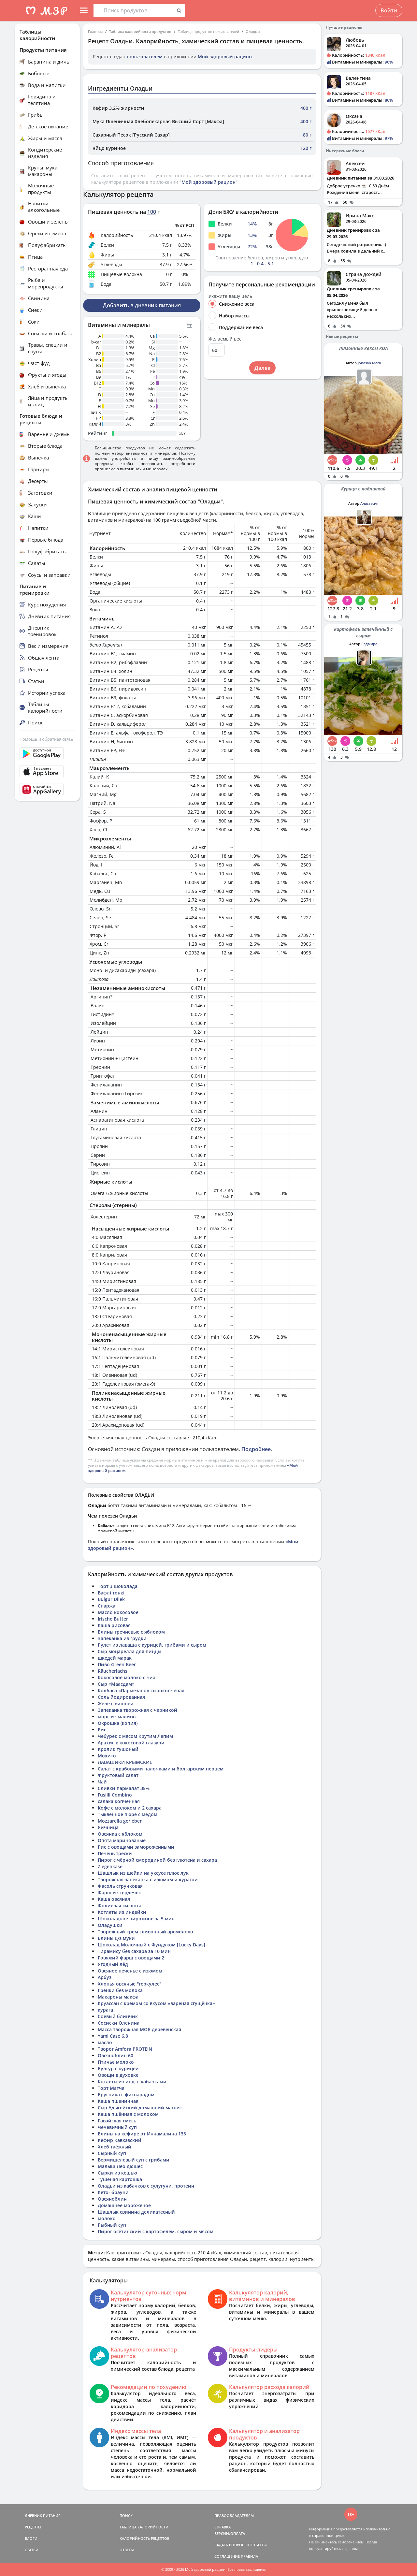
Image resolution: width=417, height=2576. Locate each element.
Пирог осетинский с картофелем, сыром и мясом (155, 2231)
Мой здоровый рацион (225, 56)
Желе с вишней (116, 1703)
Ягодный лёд (113, 1964)
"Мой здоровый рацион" (208, 182)
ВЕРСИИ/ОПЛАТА (229, 2533)
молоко (107, 2218)
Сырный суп (112, 2153)
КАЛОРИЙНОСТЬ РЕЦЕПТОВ (144, 2538)
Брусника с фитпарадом (126, 2094)
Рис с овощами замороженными (136, 1847)
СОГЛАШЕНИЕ (227, 2556)
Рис (102, 1729)
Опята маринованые (122, 1840)
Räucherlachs (112, 1671)
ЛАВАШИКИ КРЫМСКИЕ (125, 1762)
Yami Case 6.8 (113, 2036)
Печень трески (115, 1853)
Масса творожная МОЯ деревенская (139, 2029)
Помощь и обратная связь (46, 739)
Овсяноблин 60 (115, 2055)
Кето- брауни (113, 2192)
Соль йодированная (121, 1697)
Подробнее (256, 1449)
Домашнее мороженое (124, 2205)
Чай (102, 1782)
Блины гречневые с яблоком (131, 1632)
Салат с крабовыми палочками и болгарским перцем (160, 1769)
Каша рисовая (114, 1625)
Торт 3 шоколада (117, 1586)
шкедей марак (115, 1658)
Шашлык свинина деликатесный (136, 2212)
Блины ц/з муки (116, 1938)
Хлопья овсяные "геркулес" (129, 1984)
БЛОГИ (31, 2538)
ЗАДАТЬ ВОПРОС (229, 2544)
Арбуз (104, 1977)
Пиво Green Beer (117, 1664)
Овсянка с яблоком (120, 1834)
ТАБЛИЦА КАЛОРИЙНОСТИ (144, 2527)
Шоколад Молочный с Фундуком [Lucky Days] (151, 1945)
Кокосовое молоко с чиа (126, 1677)
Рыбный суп (112, 2225)
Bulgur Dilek (111, 1599)
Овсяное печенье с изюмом (130, 1971)
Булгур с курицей (118, 2068)
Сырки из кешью (117, 2173)
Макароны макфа (118, 1997)
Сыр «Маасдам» (116, 1684)
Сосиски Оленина (118, 2023)
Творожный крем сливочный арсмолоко (145, 1931)
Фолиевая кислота (119, 1905)
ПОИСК (126, 2515)
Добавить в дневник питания (142, 305)
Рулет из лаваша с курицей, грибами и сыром (152, 1645)
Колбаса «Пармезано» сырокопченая (141, 1690)
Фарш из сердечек (119, 1892)
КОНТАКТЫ (257, 2544)
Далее (262, 367)
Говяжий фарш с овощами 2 (131, 1958)
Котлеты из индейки (122, 1912)
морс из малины (117, 1716)
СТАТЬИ (31, 2549)
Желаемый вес (224, 339)
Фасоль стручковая (120, 1886)
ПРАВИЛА (249, 2556)
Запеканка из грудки (122, 1638)
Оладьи (253, 31)
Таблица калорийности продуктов (140, 31)
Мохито (107, 1756)
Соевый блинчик (118, 2016)
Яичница (108, 1827)
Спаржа (106, 1606)
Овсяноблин (112, 2199)
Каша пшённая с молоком (128, 2114)
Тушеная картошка (120, 2179)
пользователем (145, 56)
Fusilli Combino (115, 1795)
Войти (389, 10)
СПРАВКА (222, 2527)
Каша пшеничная (118, 2101)
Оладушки (110, 1925)
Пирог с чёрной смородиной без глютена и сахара (157, 1860)
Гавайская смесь (117, 2121)
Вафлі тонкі (111, 1593)
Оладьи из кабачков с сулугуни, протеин (146, 2186)
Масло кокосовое (118, 1612)
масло (105, 2042)
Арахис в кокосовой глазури (131, 1742)
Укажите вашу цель (230, 296)
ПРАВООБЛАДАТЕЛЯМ (234, 2515)
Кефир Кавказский (119, 2140)
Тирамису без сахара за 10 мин (134, 1951)
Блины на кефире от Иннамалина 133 (142, 2134)
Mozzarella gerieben (120, 1821)
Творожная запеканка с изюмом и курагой (148, 1879)
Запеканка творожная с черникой (137, 1710)
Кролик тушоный (118, 1749)
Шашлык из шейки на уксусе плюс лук (143, 1873)
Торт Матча (111, 2088)
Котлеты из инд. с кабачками (132, 2081)
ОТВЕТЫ (127, 2549)
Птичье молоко (116, 2062)
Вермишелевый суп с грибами (133, 2160)
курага (105, 2010)
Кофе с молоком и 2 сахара (130, 1808)
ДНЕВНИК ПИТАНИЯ (43, 2515)
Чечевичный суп (117, 2127)
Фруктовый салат (118, 1775)
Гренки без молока (120, 1990)
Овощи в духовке (118, 2075)
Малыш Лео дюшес (120, 2166)
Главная (95, 31)
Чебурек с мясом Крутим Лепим (135, 1736)
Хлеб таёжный (114, 2147)
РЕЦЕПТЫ (33, 2527)
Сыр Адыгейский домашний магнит (140, 2107)
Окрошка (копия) (117, 1723)
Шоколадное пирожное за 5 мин (136, 1918)
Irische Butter (113, 1619)
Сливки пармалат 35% (124, 1788)
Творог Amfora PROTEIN (125, 2049)
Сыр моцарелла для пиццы (129, 1651)
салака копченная (119, 1801)
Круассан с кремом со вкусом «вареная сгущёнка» (156, 2003)
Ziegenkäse (110, 1866)
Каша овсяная (114, 1899)
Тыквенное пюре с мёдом (127, 1814)
